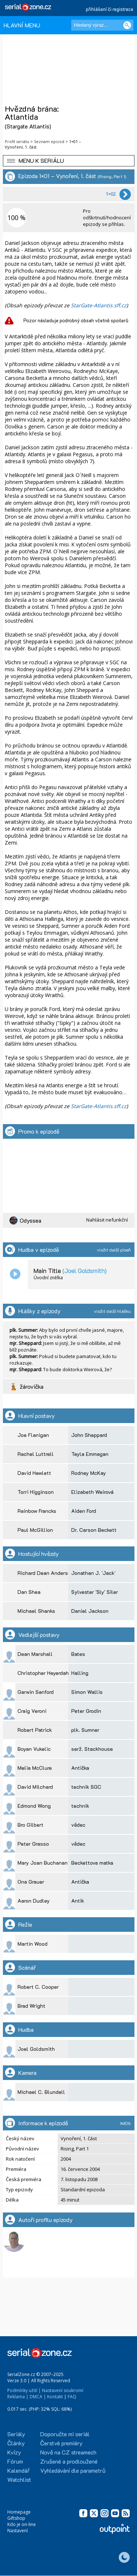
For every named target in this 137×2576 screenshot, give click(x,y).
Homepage (19, 2512)
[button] (68, 160)
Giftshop (16, 2518)
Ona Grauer (31, 1881)
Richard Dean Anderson (46, 1572)
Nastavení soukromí (62, 2390)
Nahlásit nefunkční (107, 1219)
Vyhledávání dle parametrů (73, 2470)
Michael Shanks (36, 1610)
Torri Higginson (36, 1491)
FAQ (72, 2397)
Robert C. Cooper (38, 1986)
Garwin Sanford (36, 1691)
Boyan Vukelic (34, 1748)
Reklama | (17, 2397)
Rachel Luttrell (36, 1453)
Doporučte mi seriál (65, 2434)
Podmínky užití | (24, 2390)
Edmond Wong (34, 1805)
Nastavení (17, 2530)
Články (16, 2443)
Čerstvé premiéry (61, 2443)
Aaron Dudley (34, 1900)
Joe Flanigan (33, 1434)
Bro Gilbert (30, 1824)
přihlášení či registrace (109, 9)
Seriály (16, 2434)
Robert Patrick (35, 1729)
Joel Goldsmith (36, 2048)
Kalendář (18, 2470)
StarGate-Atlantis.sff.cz (98, 305)
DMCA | (38, 2397)
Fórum (15, 2461)
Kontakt (55, 2397)
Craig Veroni (32, 1710)
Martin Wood (32, 1943)
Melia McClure (35, 1767)
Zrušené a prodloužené (69, 2461)
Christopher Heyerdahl (44, 1672)
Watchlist (19, 2479)
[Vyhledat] (127, 25)
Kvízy (14, 2452)
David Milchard (35, 1786)
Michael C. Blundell (41, 2091)
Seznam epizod (49, 141)
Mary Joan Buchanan (43, 1862)
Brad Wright (31, 2005)
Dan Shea (29, 1591)
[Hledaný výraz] (102, 25)
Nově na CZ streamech (68, 2452)
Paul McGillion (35, 1529)
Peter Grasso (33, 1843)
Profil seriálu (17, 141)
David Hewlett (34, 1472)
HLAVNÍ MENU (22, 25)
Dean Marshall (35, 1653)
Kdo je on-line (21, 2524)
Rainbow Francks (37, 1510)
